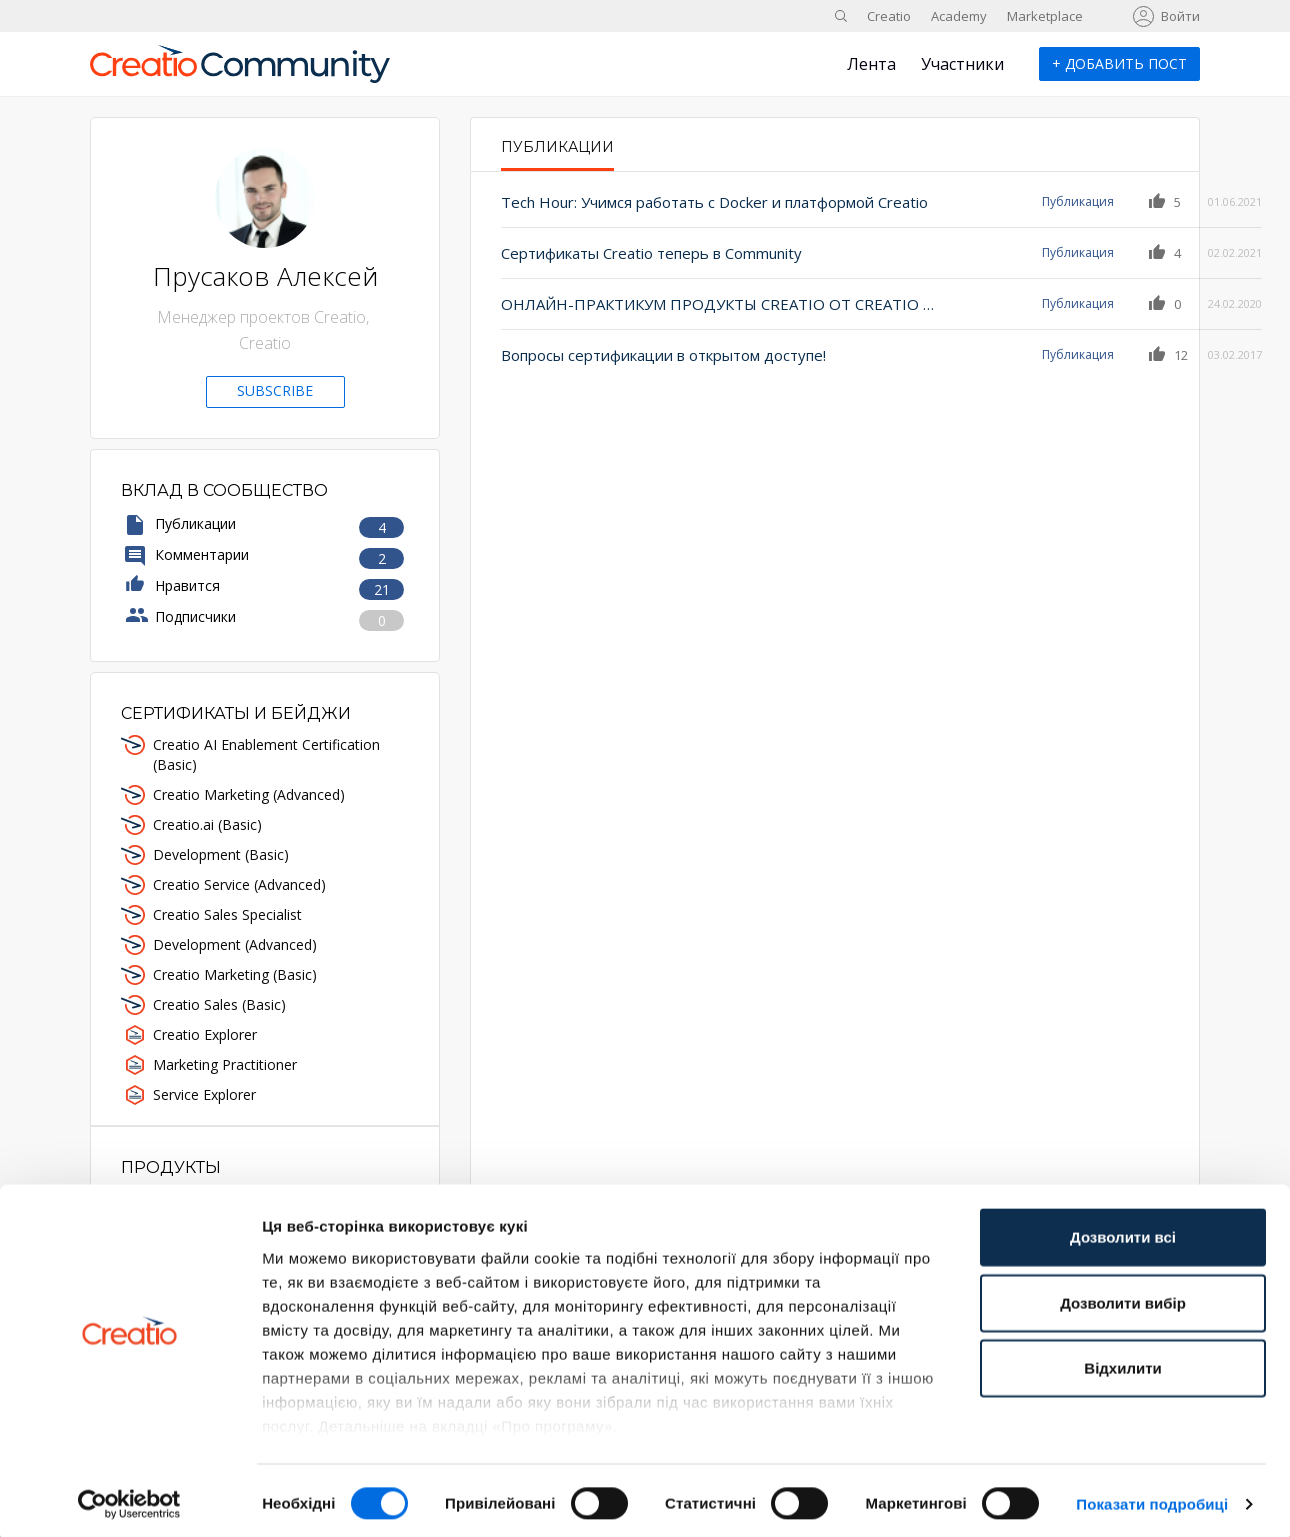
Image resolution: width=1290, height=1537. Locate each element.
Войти (1180, 16)
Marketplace (1045, 16)
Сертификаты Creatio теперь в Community (651, 253)
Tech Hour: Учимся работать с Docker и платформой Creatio (700, 202)
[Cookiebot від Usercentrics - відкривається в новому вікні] (129, 1498)
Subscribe (275, 390)
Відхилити (1122, 1362)
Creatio (889, 16)
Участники (962, 64)
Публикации (557, 147)
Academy (959, 16)
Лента (871, 64)
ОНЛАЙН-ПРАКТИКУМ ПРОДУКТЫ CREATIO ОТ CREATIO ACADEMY (700, 304)
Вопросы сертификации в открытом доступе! (663, 355)
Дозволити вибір (1123, 1296)
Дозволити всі (1123, 1231)
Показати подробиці (1152, 1497)
